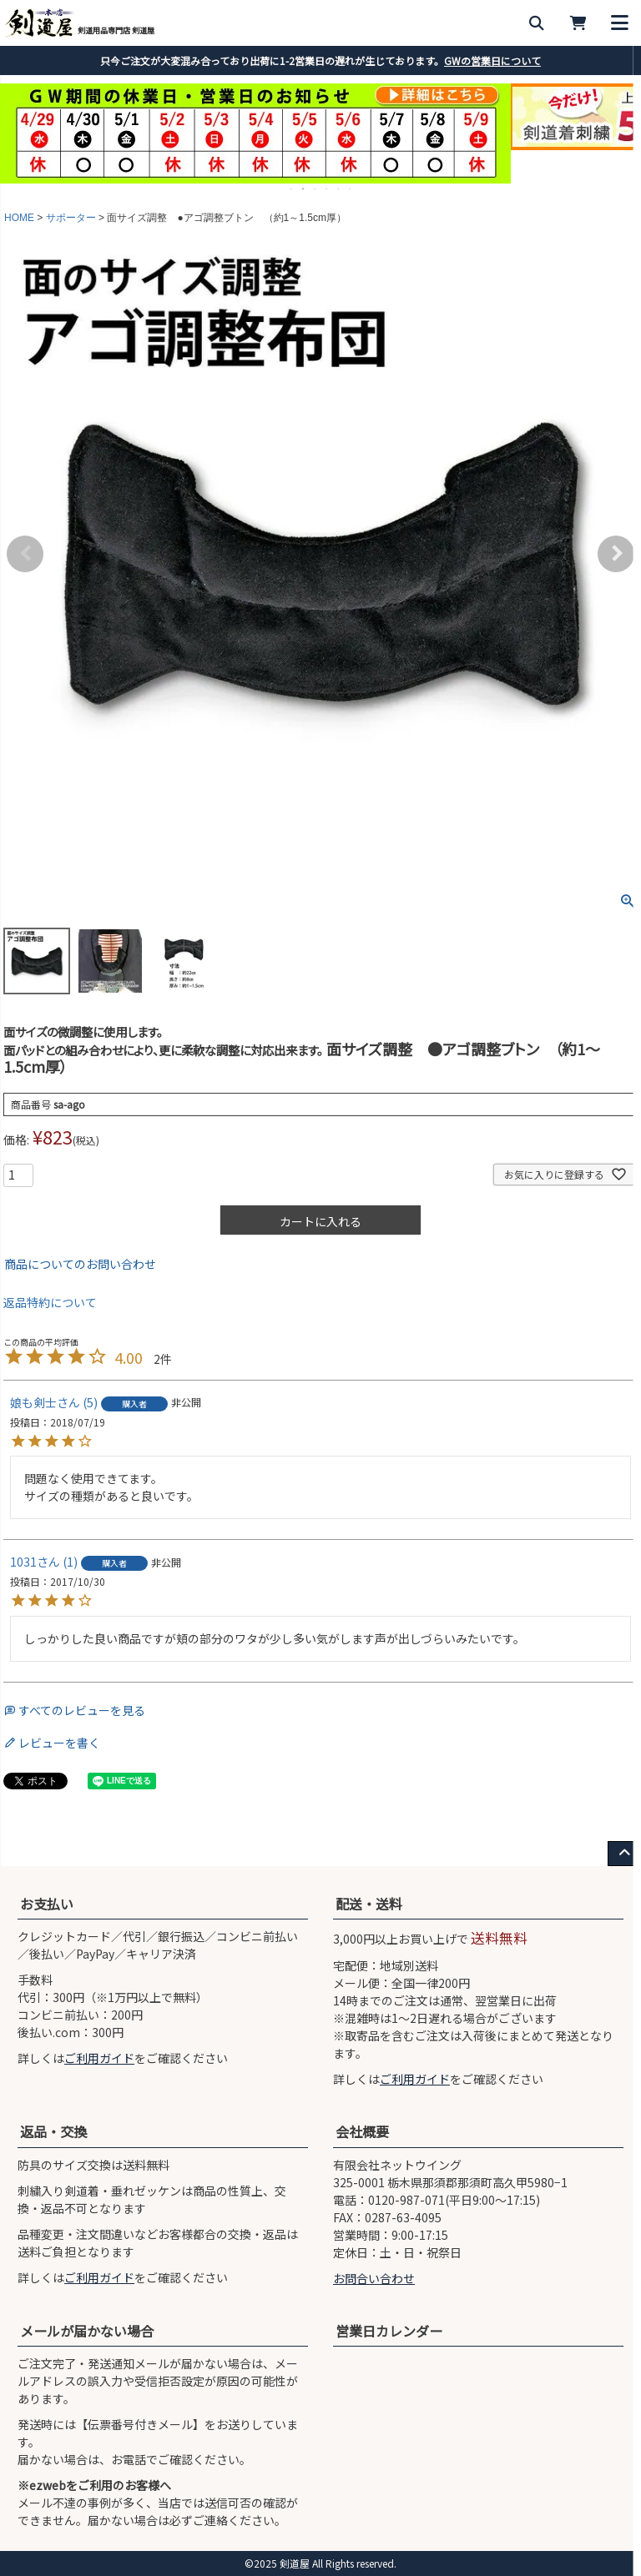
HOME (19, 218)
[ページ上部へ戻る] (624, 1853)
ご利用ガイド (99, 2058)
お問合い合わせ (374, 2278)
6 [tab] (350, 188)
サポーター (71, 218)
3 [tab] (315, 188)
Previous (25, 554)
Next (616, 554)
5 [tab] (339, 188)
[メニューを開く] (620, 23)
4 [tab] (327, 188)
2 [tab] (304, 188)
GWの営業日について (492, 60)
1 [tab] (292, 188)
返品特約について (50, 1302)
